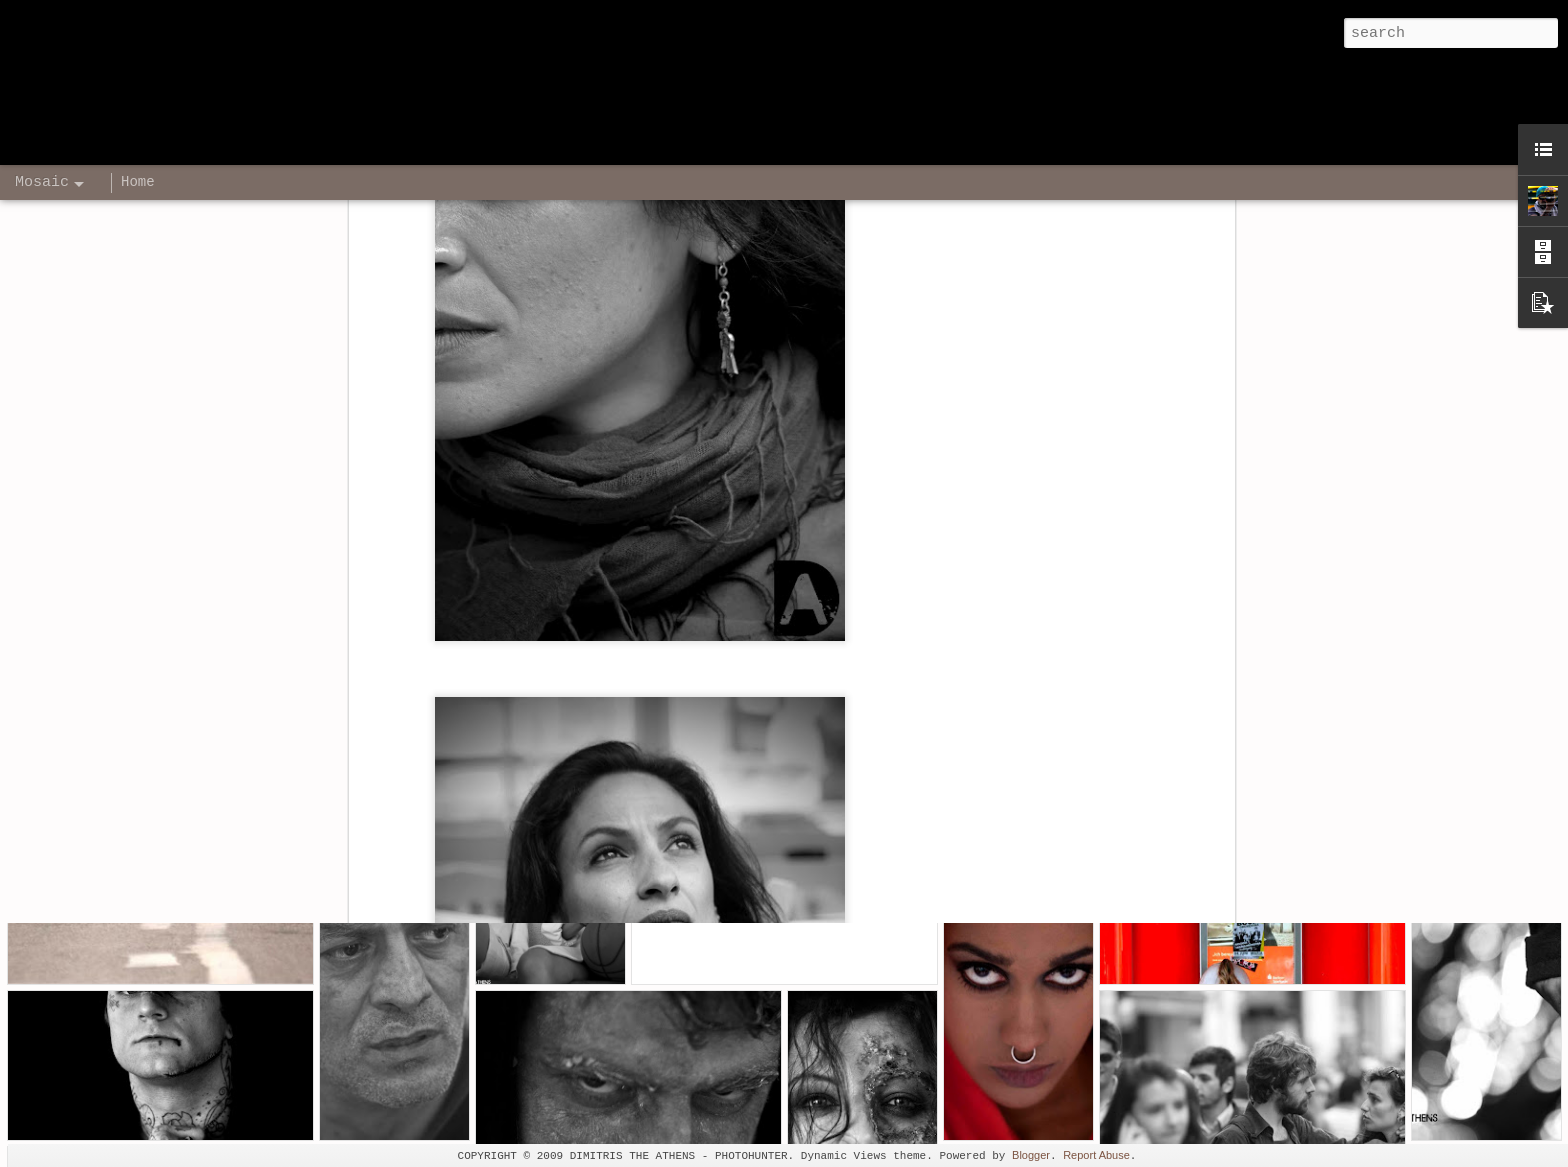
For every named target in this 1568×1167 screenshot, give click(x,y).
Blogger (1031, 1155)
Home (138, 182)
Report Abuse (1096, 1155)
